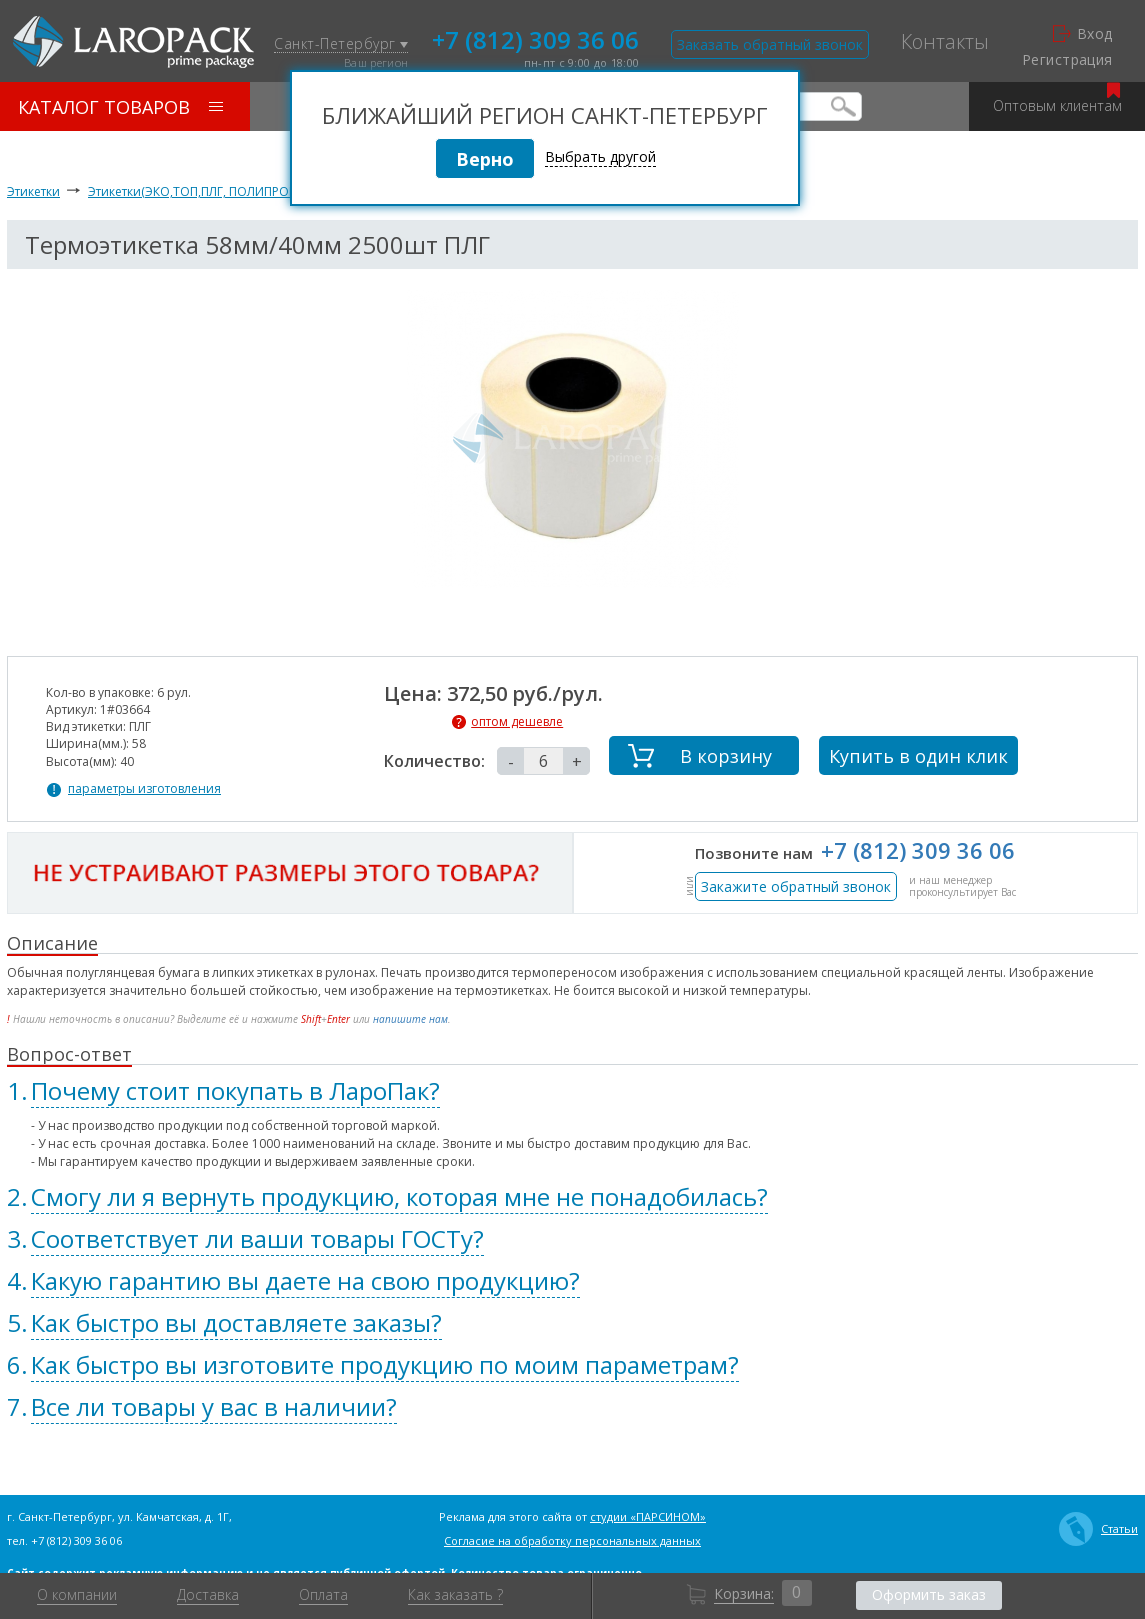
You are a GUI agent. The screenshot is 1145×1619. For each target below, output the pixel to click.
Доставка (208, 1595)
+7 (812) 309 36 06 (535, 38)
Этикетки (33, 191)
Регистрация (1067, 60)
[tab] (572, 1091)
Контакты (945, 42)
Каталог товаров (120, 107)
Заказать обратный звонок (770, 44)
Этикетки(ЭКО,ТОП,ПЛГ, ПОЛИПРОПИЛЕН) (210, 191)
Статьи (1098, 1529)
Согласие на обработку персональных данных (572, 1540)
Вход (1083, 34)
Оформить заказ (929, 1594)
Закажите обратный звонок (796, 886)
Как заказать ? (455, 1595)
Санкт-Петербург (341, 44)
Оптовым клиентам (1057, 98)
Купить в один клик (918, 756)
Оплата (323, 1595)
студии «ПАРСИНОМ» (648, 1516)
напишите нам (410, 1019)
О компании (77, 1595)
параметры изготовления (144, 789)
